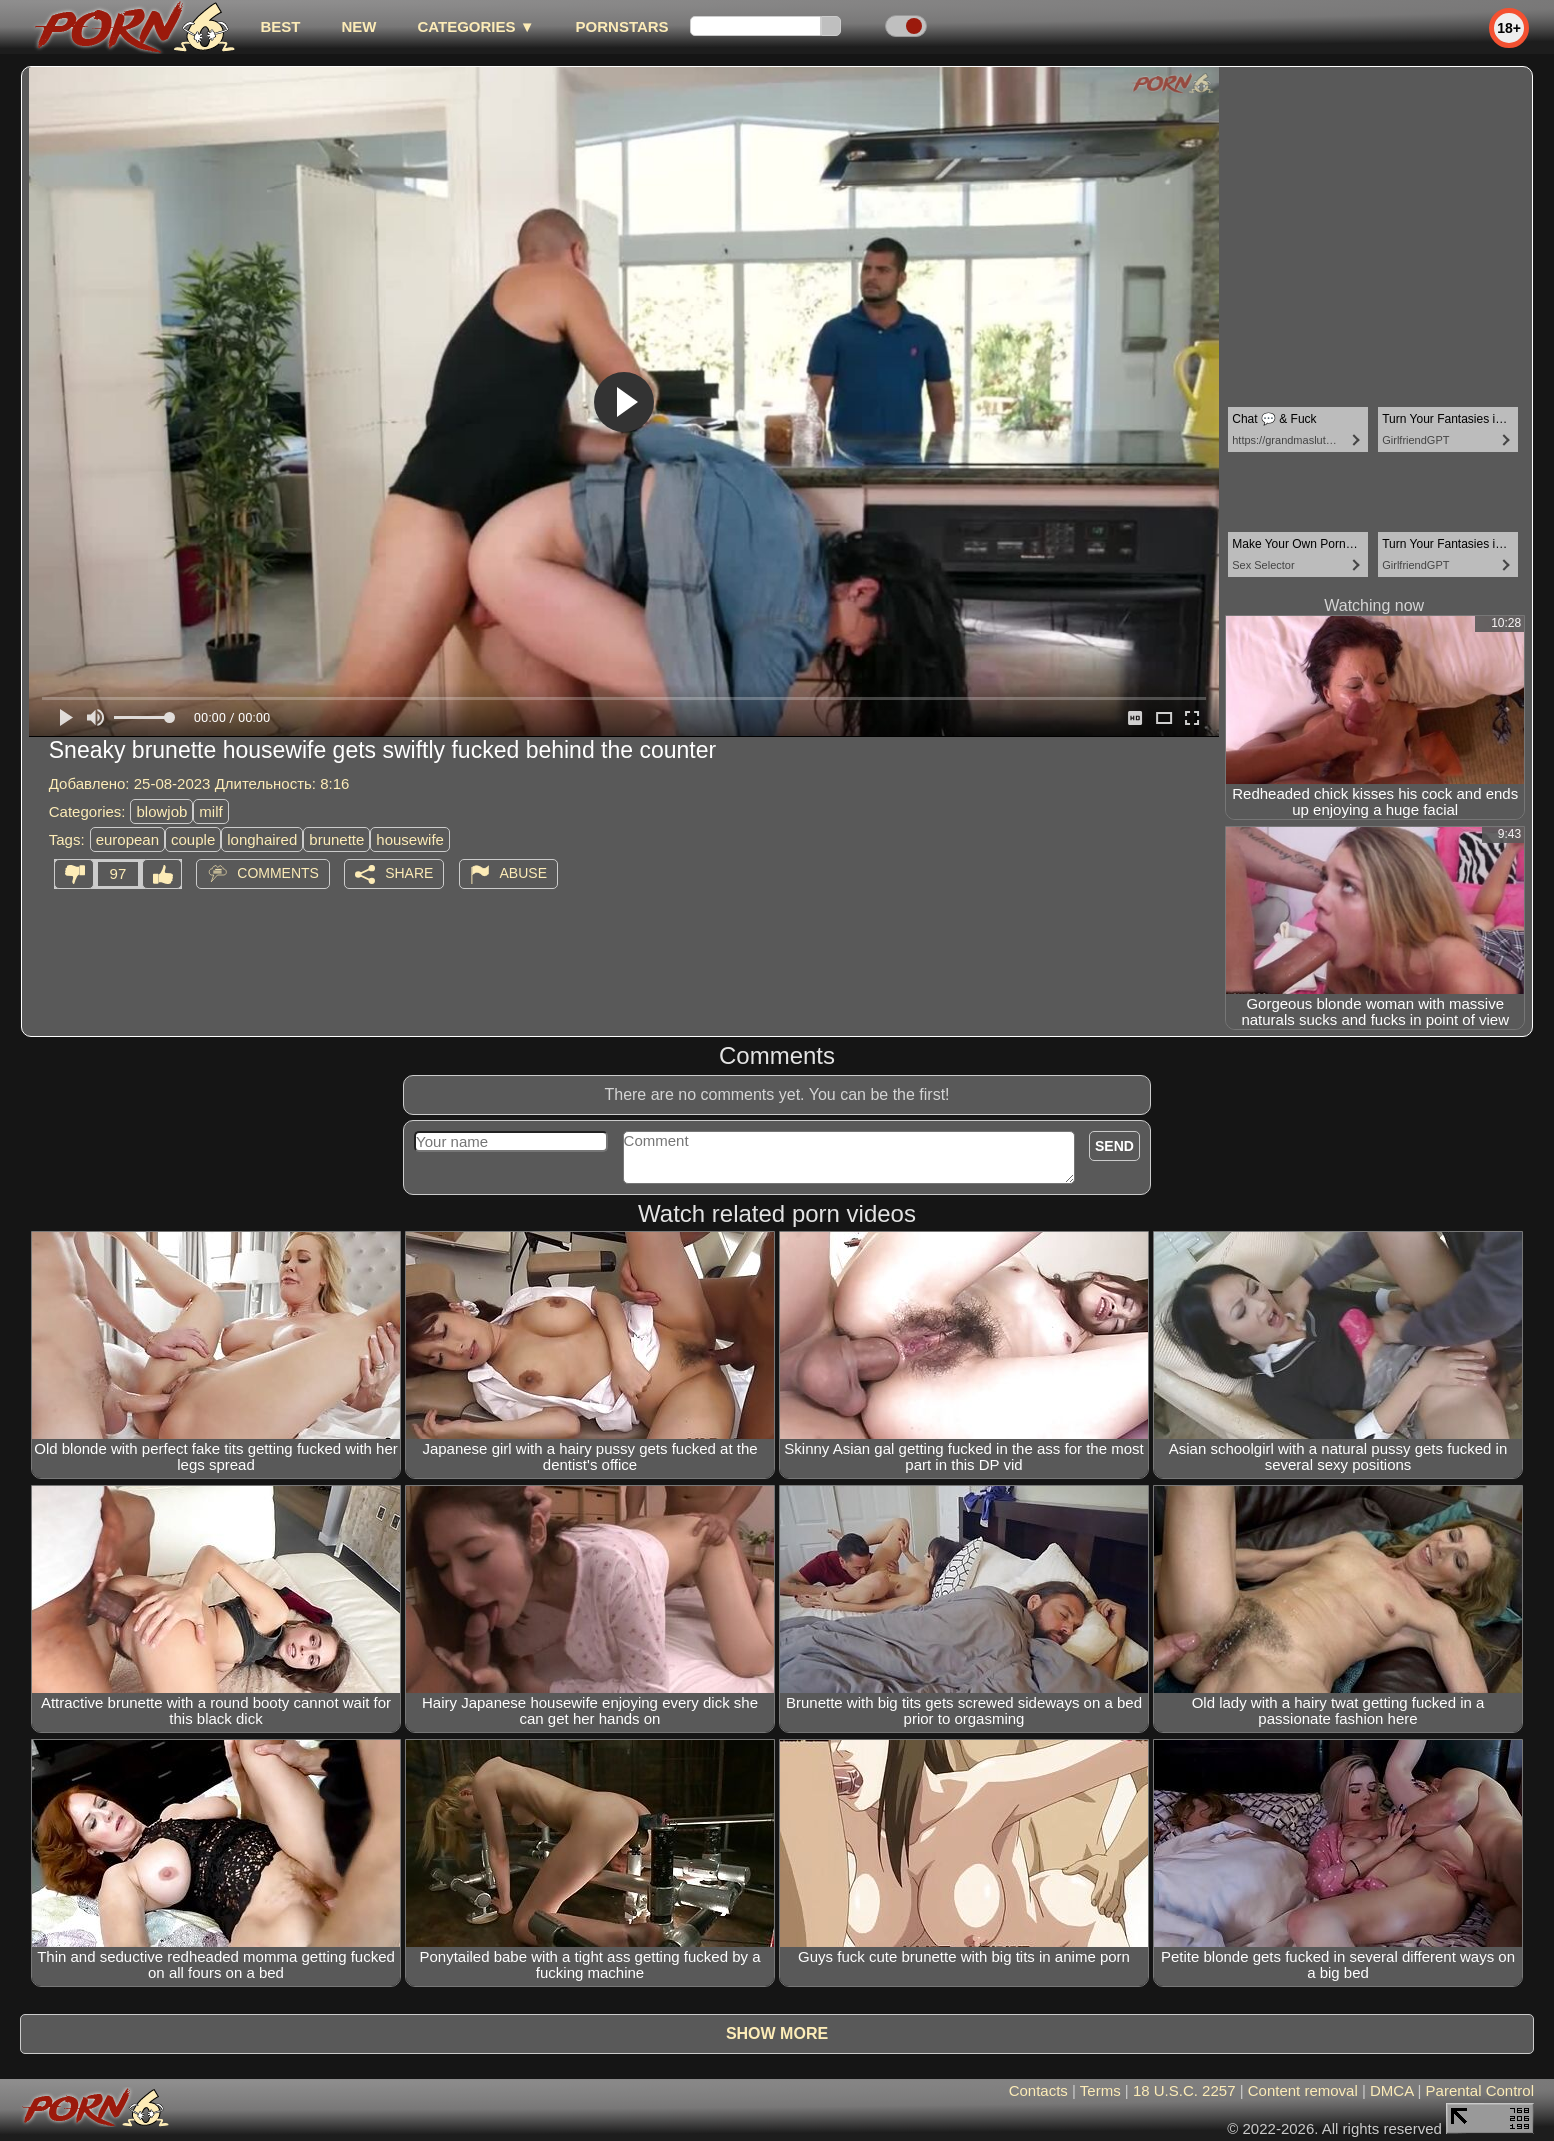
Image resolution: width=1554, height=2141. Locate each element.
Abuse (523, 873)
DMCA (1391, 2090)
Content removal (1303, 2090)
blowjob (161, 811)
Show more (777, 2033)
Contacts (1038, 2090)
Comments (278, 873)
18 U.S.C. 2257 (1184, 2090)
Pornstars (622, 26)
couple (193, 839)
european (127, 839)
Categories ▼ (475, 26)
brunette (336, 839)
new (358, 26)
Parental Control (1480, 2090)
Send (1114, 1146)
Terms (1100, 2090)
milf (210, 811)
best (280, 26)
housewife (410, 839)
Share (409, 873)
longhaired (262, 839)
